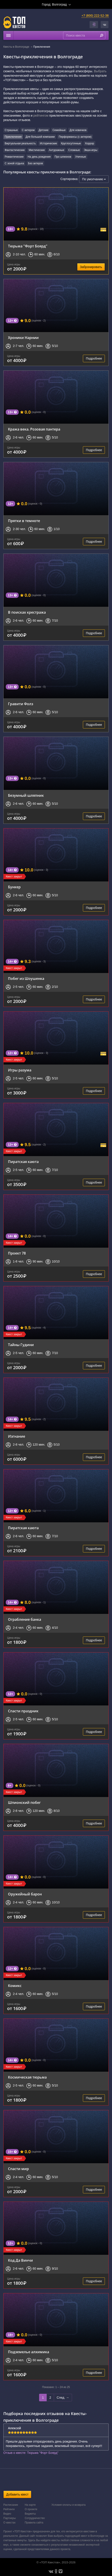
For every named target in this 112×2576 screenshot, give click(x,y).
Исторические (48, 143)
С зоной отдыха (14, 163)
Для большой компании (40, 136)
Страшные (11, 130)
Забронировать (91, 267)
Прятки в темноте (24, 520)
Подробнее (94, 358)
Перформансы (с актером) (75, 136)
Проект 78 (17, 1253)
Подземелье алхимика (28, 2351)
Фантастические (15, 150)
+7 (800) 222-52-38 (95, 15)
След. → (63, 2397)
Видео (7, 2513)
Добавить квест (17, 2494)
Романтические (14, 156)
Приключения (13, 136)
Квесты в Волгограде (16, 46)
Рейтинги (9, 2509)
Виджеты (30, 2513)
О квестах (9, 2522)
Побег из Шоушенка (26, 978)
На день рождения (39, 156)
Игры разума (19, 1070)
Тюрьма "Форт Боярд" (27, 246)
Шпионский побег (24, 1802)
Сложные (74, 150)
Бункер (14, 887)
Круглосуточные (71, 143)
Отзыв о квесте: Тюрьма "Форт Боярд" (30, 2453)
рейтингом (40, 115)
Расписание (10, 2504)
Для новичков (78, 130)
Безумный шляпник (26, 795)
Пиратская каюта (23, 1161)
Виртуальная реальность (20, 143)
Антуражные (56, 150)
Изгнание (16, 1436)
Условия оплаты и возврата (69, 2504)
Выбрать (100, 71)
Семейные (59, 130)
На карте (30, 2504)
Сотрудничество (35, 2518)
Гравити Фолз (20, 703)
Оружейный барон (25, 1894)
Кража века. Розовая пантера (34, 429)
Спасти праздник (23, 1711)
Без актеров (35, 163)
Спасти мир (18, 2168)
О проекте (31, 2509)
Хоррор (89, 143)
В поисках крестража (27, 612)
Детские (43, 130)
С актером (28, 130)
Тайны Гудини (21, 1344)
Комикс (15, 1985)
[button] (104, 24)
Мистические (37, 150)
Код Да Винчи (20, 2260)
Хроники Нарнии (23, 337)
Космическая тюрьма (27, 2077)
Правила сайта (34, 2522)
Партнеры (9, 2518)
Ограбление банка (24, 1619)
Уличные (80, 156)
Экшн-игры (90, 150)
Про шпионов (63, 156)
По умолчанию (94, 179)
